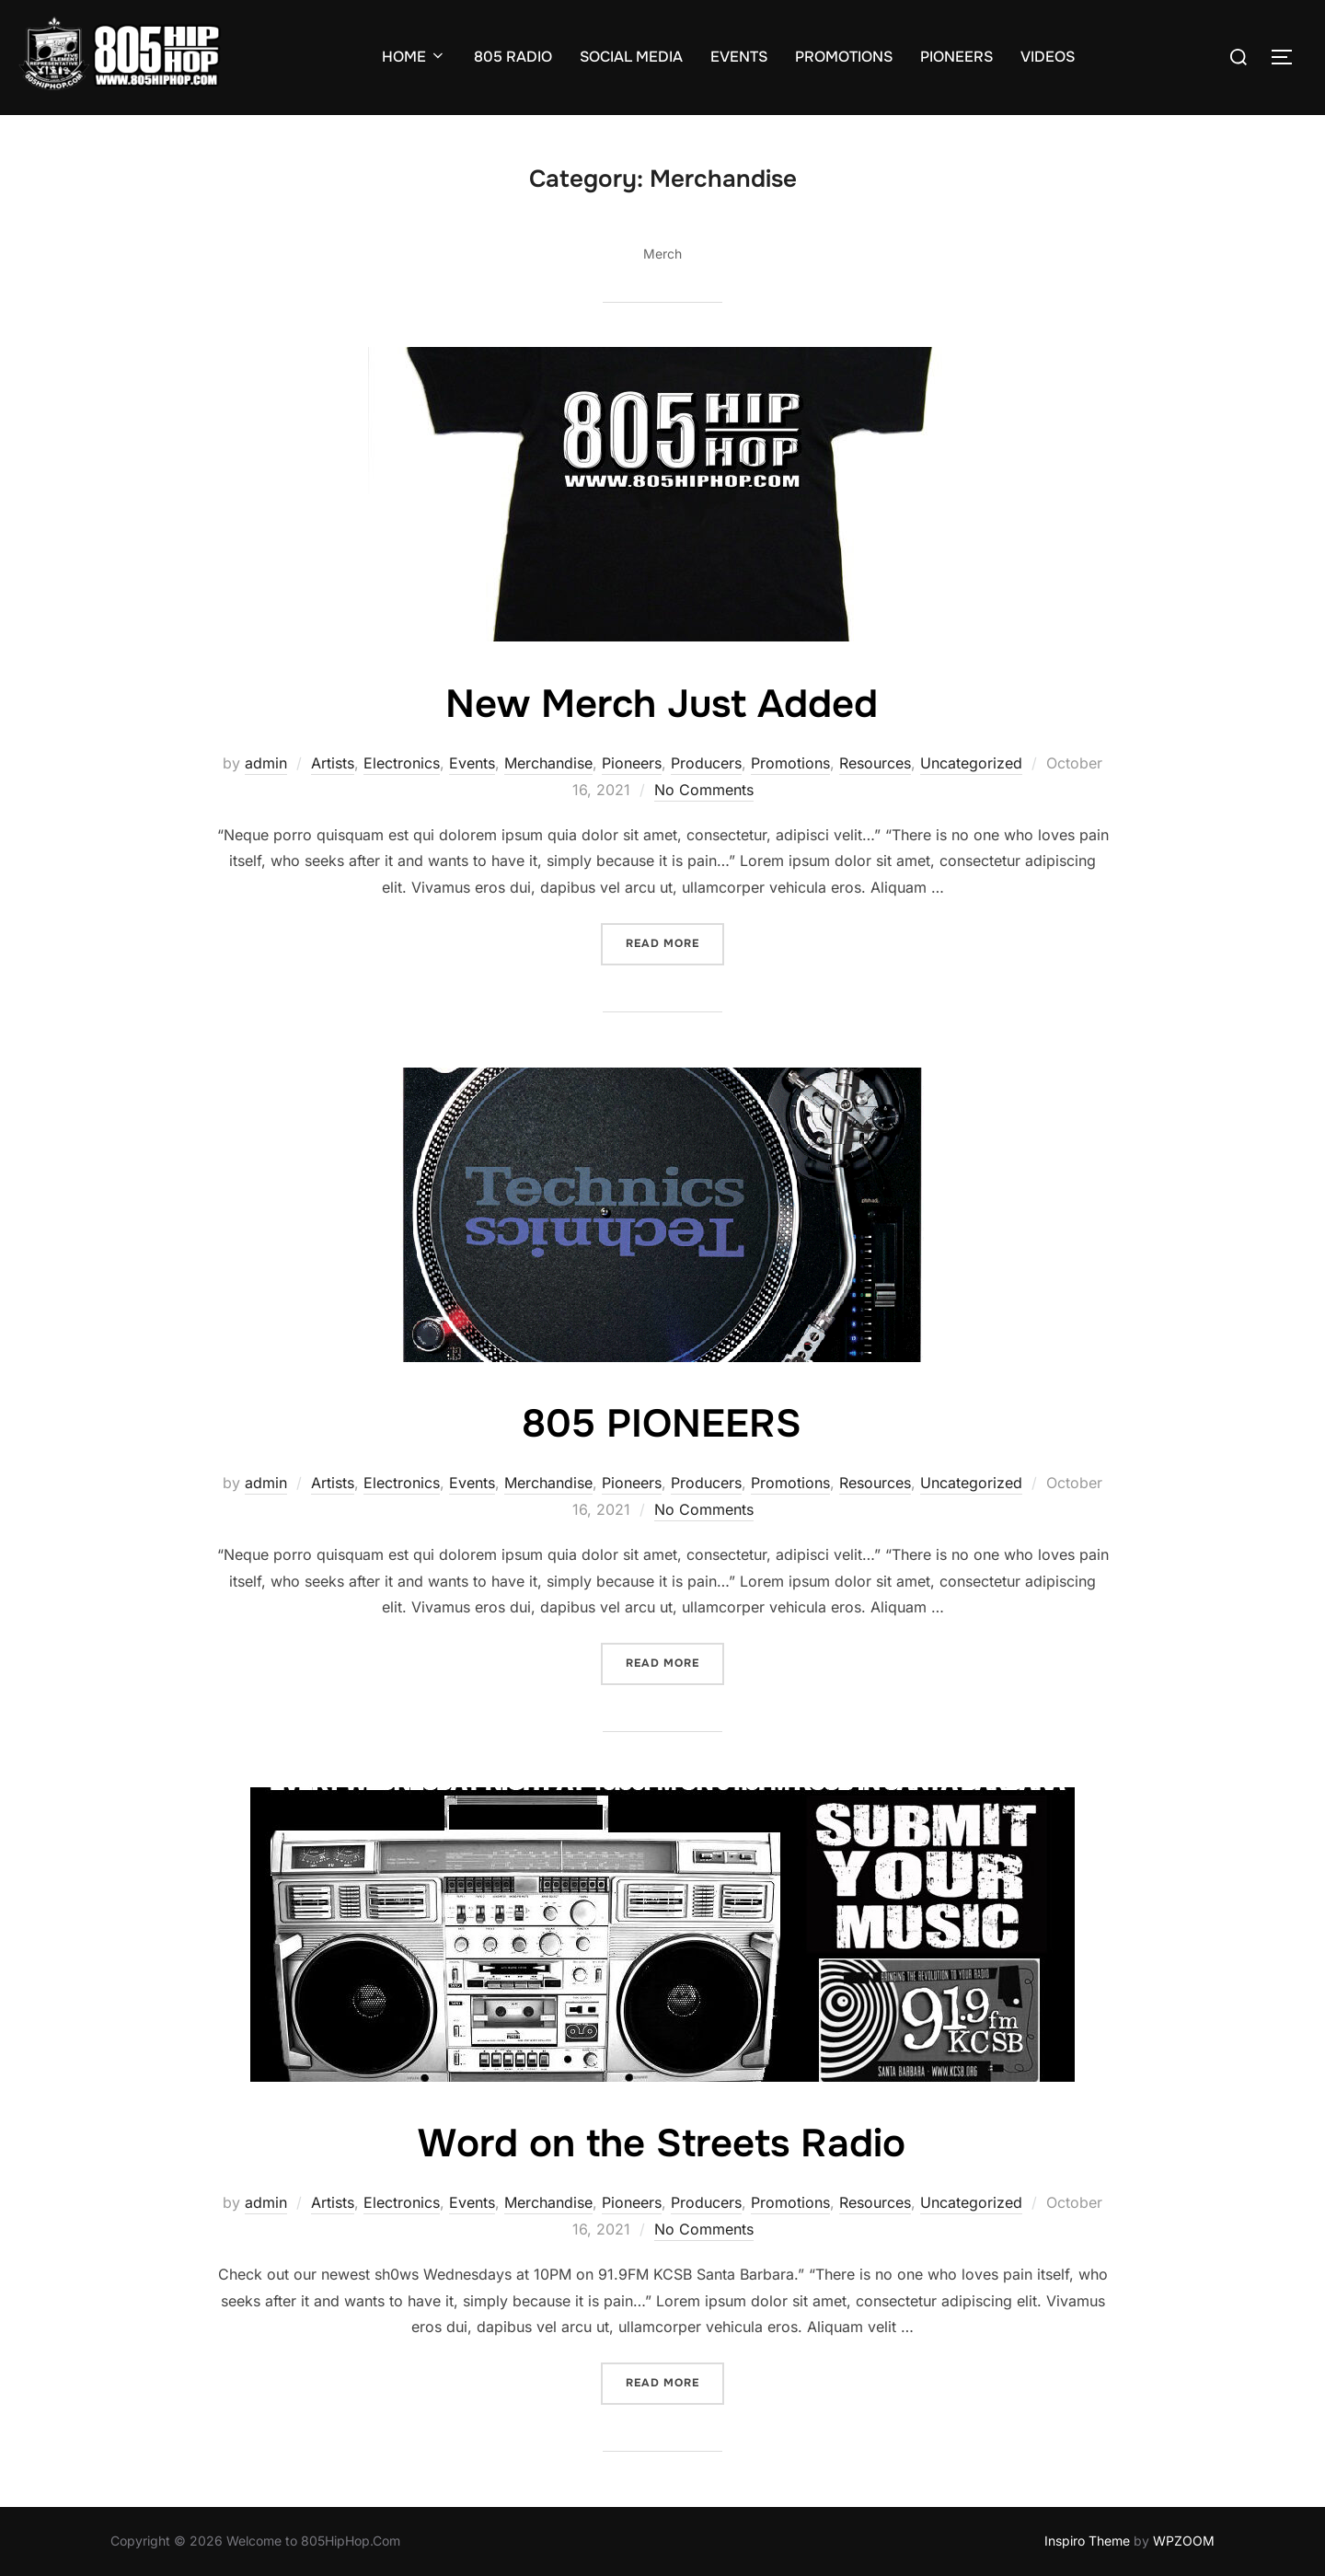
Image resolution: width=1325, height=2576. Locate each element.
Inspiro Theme (1087, 2540)
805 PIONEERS (661, 1424)
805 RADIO (513, 56)
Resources (875, 763)
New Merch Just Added (661, 704)
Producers (706, 763)
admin (266, 763)
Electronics (401, 763)
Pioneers (632, 763)
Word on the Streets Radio (661, 2143)
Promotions (790, 763)
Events (472, 763)
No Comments (704, 789)
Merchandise (548, 763)
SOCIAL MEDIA (631, 56)
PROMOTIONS (844, 56)
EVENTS (738, 56)
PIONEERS (956, 56)
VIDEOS (1047, 56)
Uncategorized (971, 763)
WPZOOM (1184, 2540)
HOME (414, 56)
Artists (332, 763)
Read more (675, 942)
